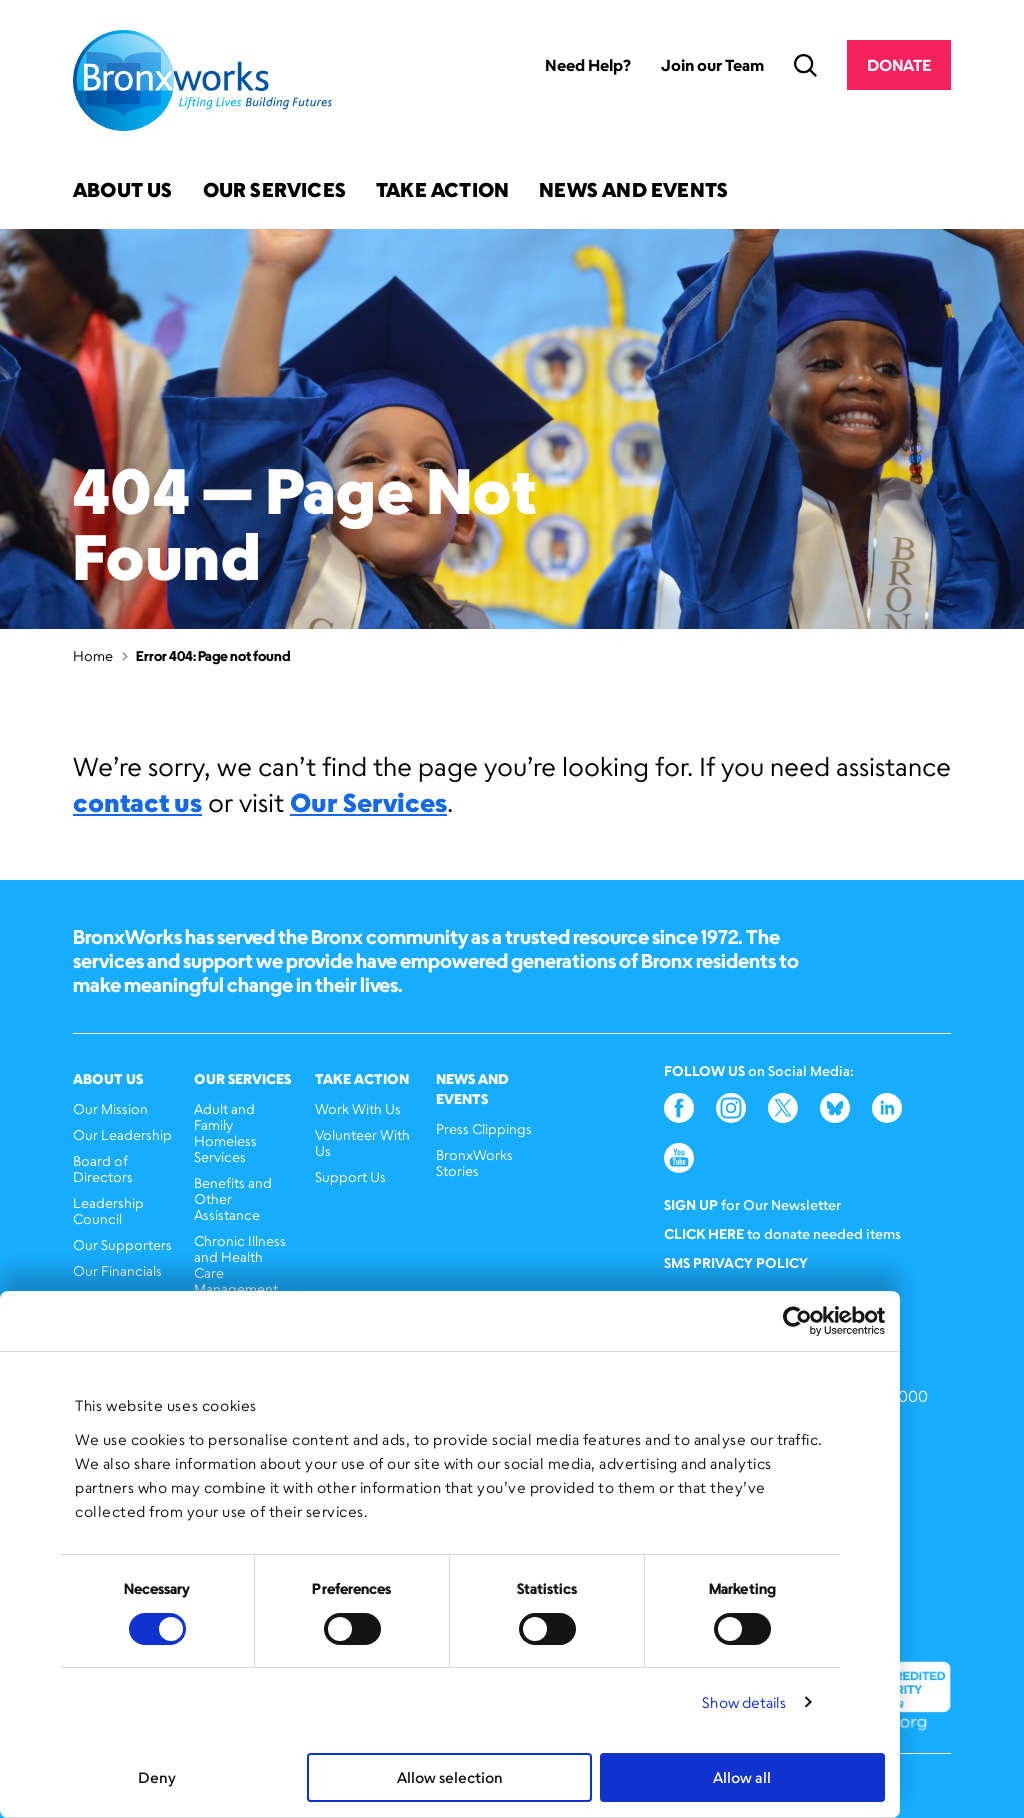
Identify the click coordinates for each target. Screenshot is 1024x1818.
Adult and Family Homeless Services (225, 1132)
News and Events (633, 191)
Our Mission (110, 1108)
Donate (899, 65)
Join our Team (712, 65)
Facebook (679, 1108)
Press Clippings (484, 1128)
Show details (744, 1702)
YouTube (679, 1158)
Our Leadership (122, 1134)
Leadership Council (108, 1210)
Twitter (783, 1108)
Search (805, 65)
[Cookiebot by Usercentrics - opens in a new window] (797, 1321)
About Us (123, 191)
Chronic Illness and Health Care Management (240, 1264)
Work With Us (358, 1108)
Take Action (442, 191)
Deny (157, 1777)
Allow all (742, 1777)
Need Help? (588, 65)
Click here (704, 1233)
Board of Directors (103, 1168)
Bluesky (835, 1108)
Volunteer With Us (362, 1142)
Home (93, 655)
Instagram (731, 1108)
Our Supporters (122, 1244)
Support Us (350, 1176)
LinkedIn (887, 1108)
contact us (137, 802)
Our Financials (117, 1270)
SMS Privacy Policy (736, 1262)
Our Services (274, 191)
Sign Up (691, 1204)
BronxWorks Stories (474, 1162)
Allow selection (450, 1777)
